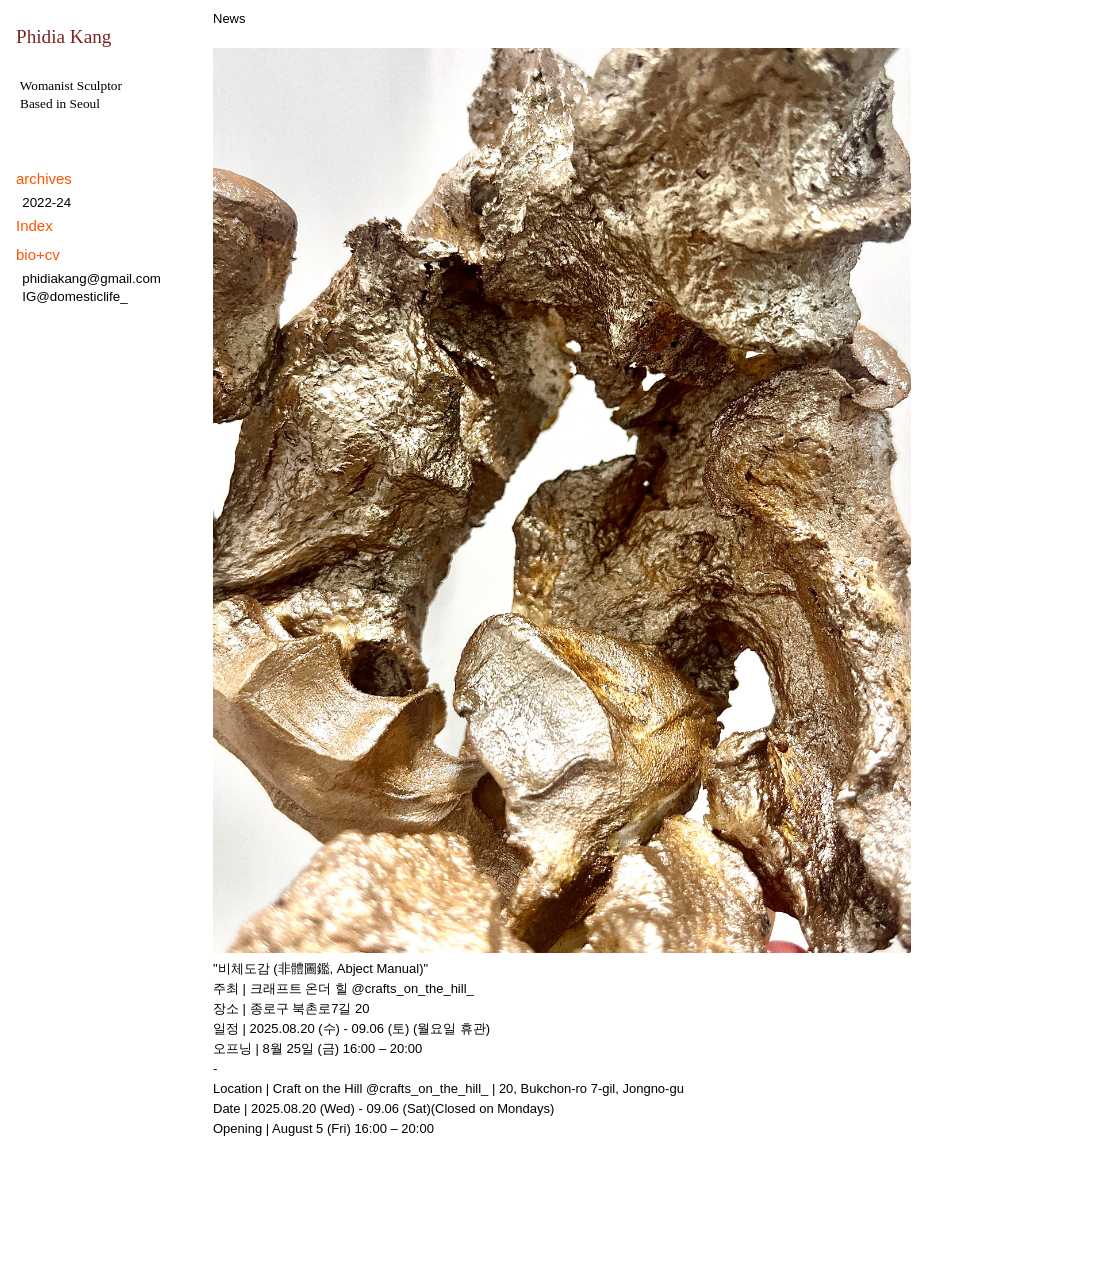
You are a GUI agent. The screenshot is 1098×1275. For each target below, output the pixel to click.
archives (44, 178)
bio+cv (38, 254)
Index (34, 225)
